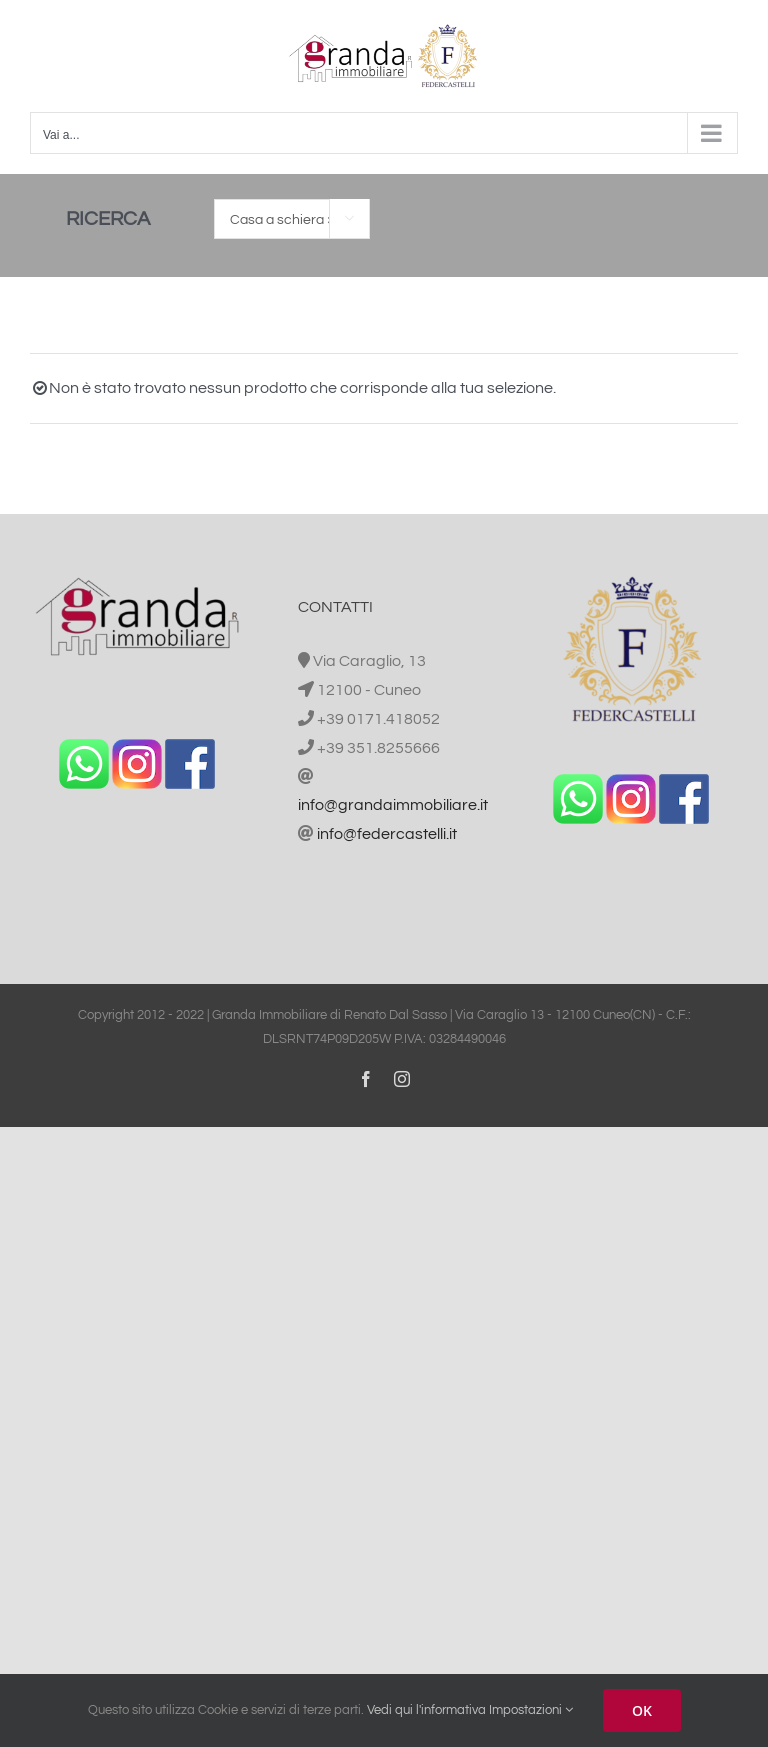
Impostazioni (531, 1710)
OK (642, 1710)
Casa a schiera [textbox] (282, 220)
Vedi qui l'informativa (426, 1710)
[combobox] (292, 219)
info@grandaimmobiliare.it (393, 805)
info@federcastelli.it (387, 834)
